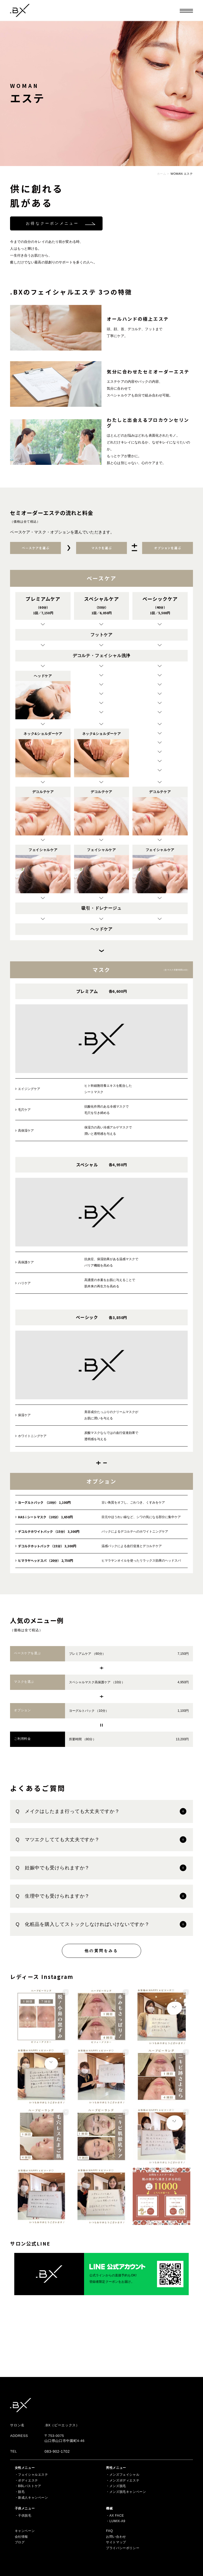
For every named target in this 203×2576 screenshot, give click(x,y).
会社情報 (21, 2537)
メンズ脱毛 (117, 2486)
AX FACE (116, 2515)
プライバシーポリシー (122, 2548)
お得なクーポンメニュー (52, 223)
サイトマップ (116, 2542)
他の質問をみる (101, 1951)
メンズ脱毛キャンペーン (127, 2492)
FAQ (109, 2531)
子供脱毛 (24, 2515)
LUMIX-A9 (117, 2521)
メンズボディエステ (124, 2480)
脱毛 (21, 2492)
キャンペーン (25, 2531)
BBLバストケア (29, 2486)
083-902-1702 (57, 2451)
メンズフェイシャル (124, 2474)
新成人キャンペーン (33, 2497)
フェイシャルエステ (33, 2474)
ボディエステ (28, 2480)
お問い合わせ (116, 2537)
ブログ (20, 2542)
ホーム (161, 173)
